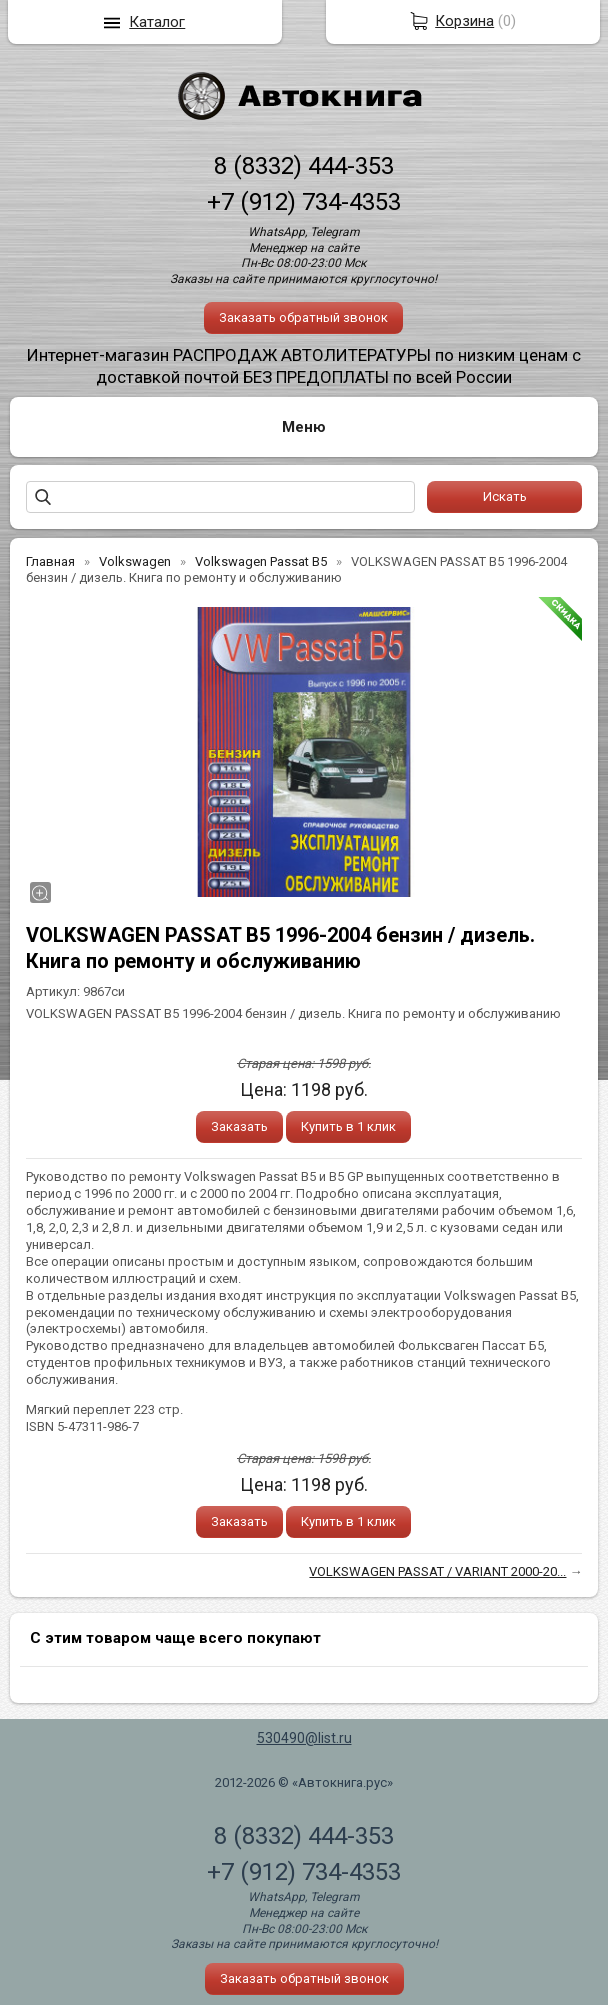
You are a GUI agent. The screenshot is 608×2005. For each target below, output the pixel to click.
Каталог (157, 22)
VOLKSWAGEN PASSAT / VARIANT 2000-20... (437, 1571)
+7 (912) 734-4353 (304, 202)
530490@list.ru (304, 1738)
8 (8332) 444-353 (304, 166)
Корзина (464, 21)
